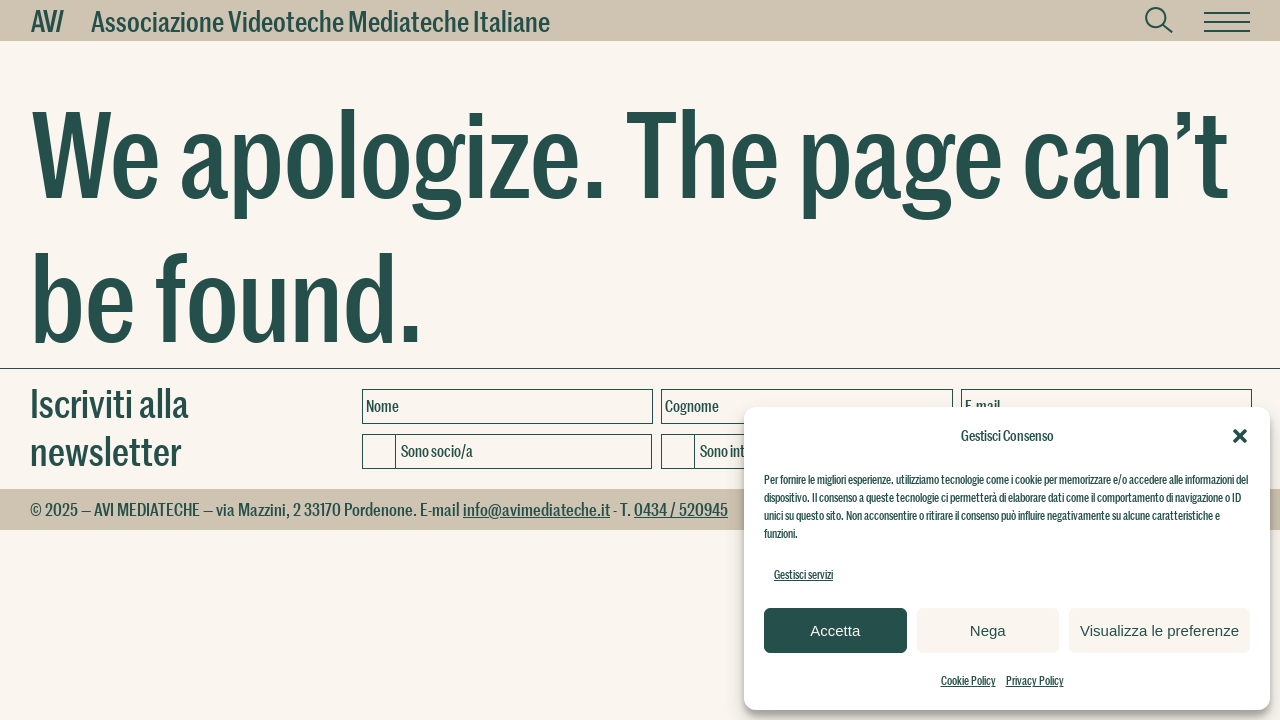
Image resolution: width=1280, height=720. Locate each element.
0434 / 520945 (681, 509)
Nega (988, 630)
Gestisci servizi (803, 574)
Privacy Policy (1035, 680)
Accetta (835, 630)
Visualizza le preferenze (1159, 630)
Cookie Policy (968, 680)
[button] (1240, 436)
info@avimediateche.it (536, 509)
